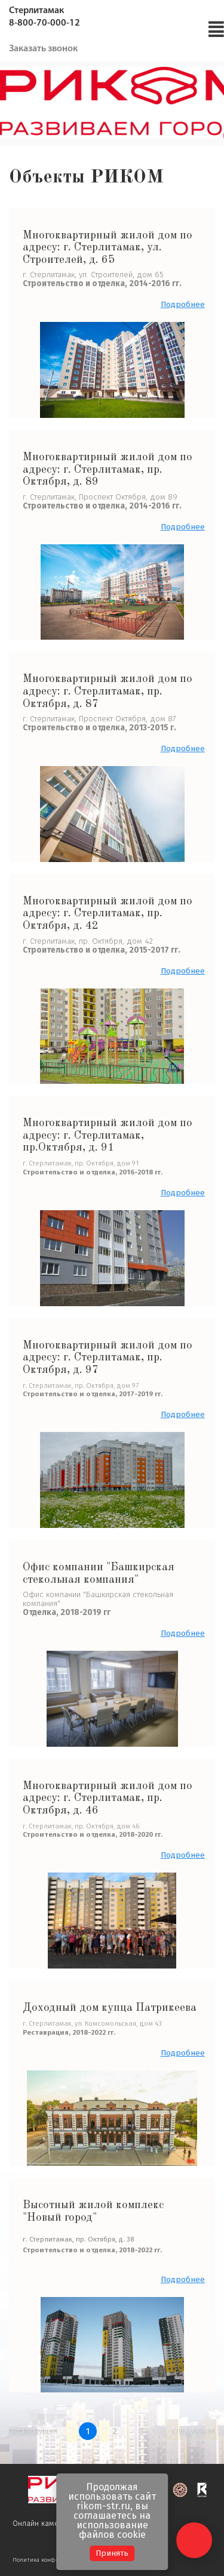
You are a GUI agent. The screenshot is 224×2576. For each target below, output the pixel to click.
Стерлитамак (36, 11)
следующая (193, 2431)
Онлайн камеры (49, 2524)
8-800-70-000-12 (44, 23)
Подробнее (183, 304)
